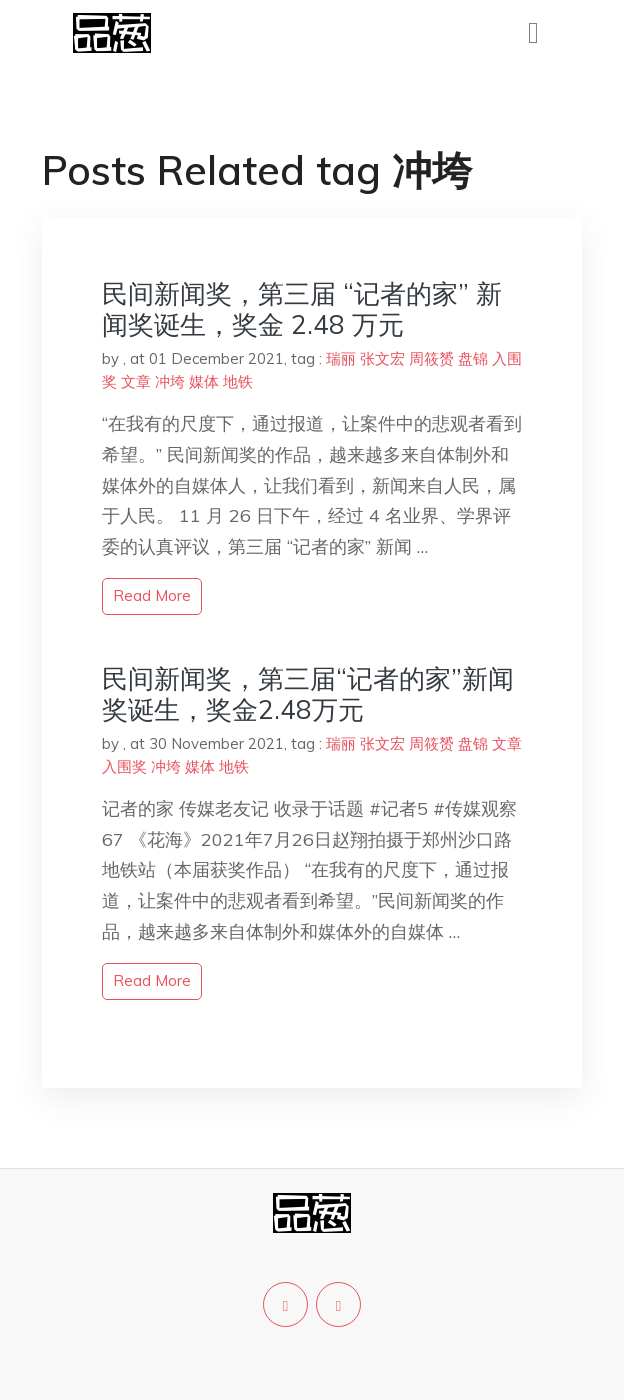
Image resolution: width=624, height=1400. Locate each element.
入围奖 (124, 766)
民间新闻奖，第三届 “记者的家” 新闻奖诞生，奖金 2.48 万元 (302, 309)
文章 (136, 381)
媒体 (204, 381)
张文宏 (382, 358)
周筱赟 (431, 358)
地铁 (238, 381)
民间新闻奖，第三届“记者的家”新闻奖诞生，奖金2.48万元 (308, 694)
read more (152, 595)
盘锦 (473, 358)
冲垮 (170, 381)
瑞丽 (341, 358)
